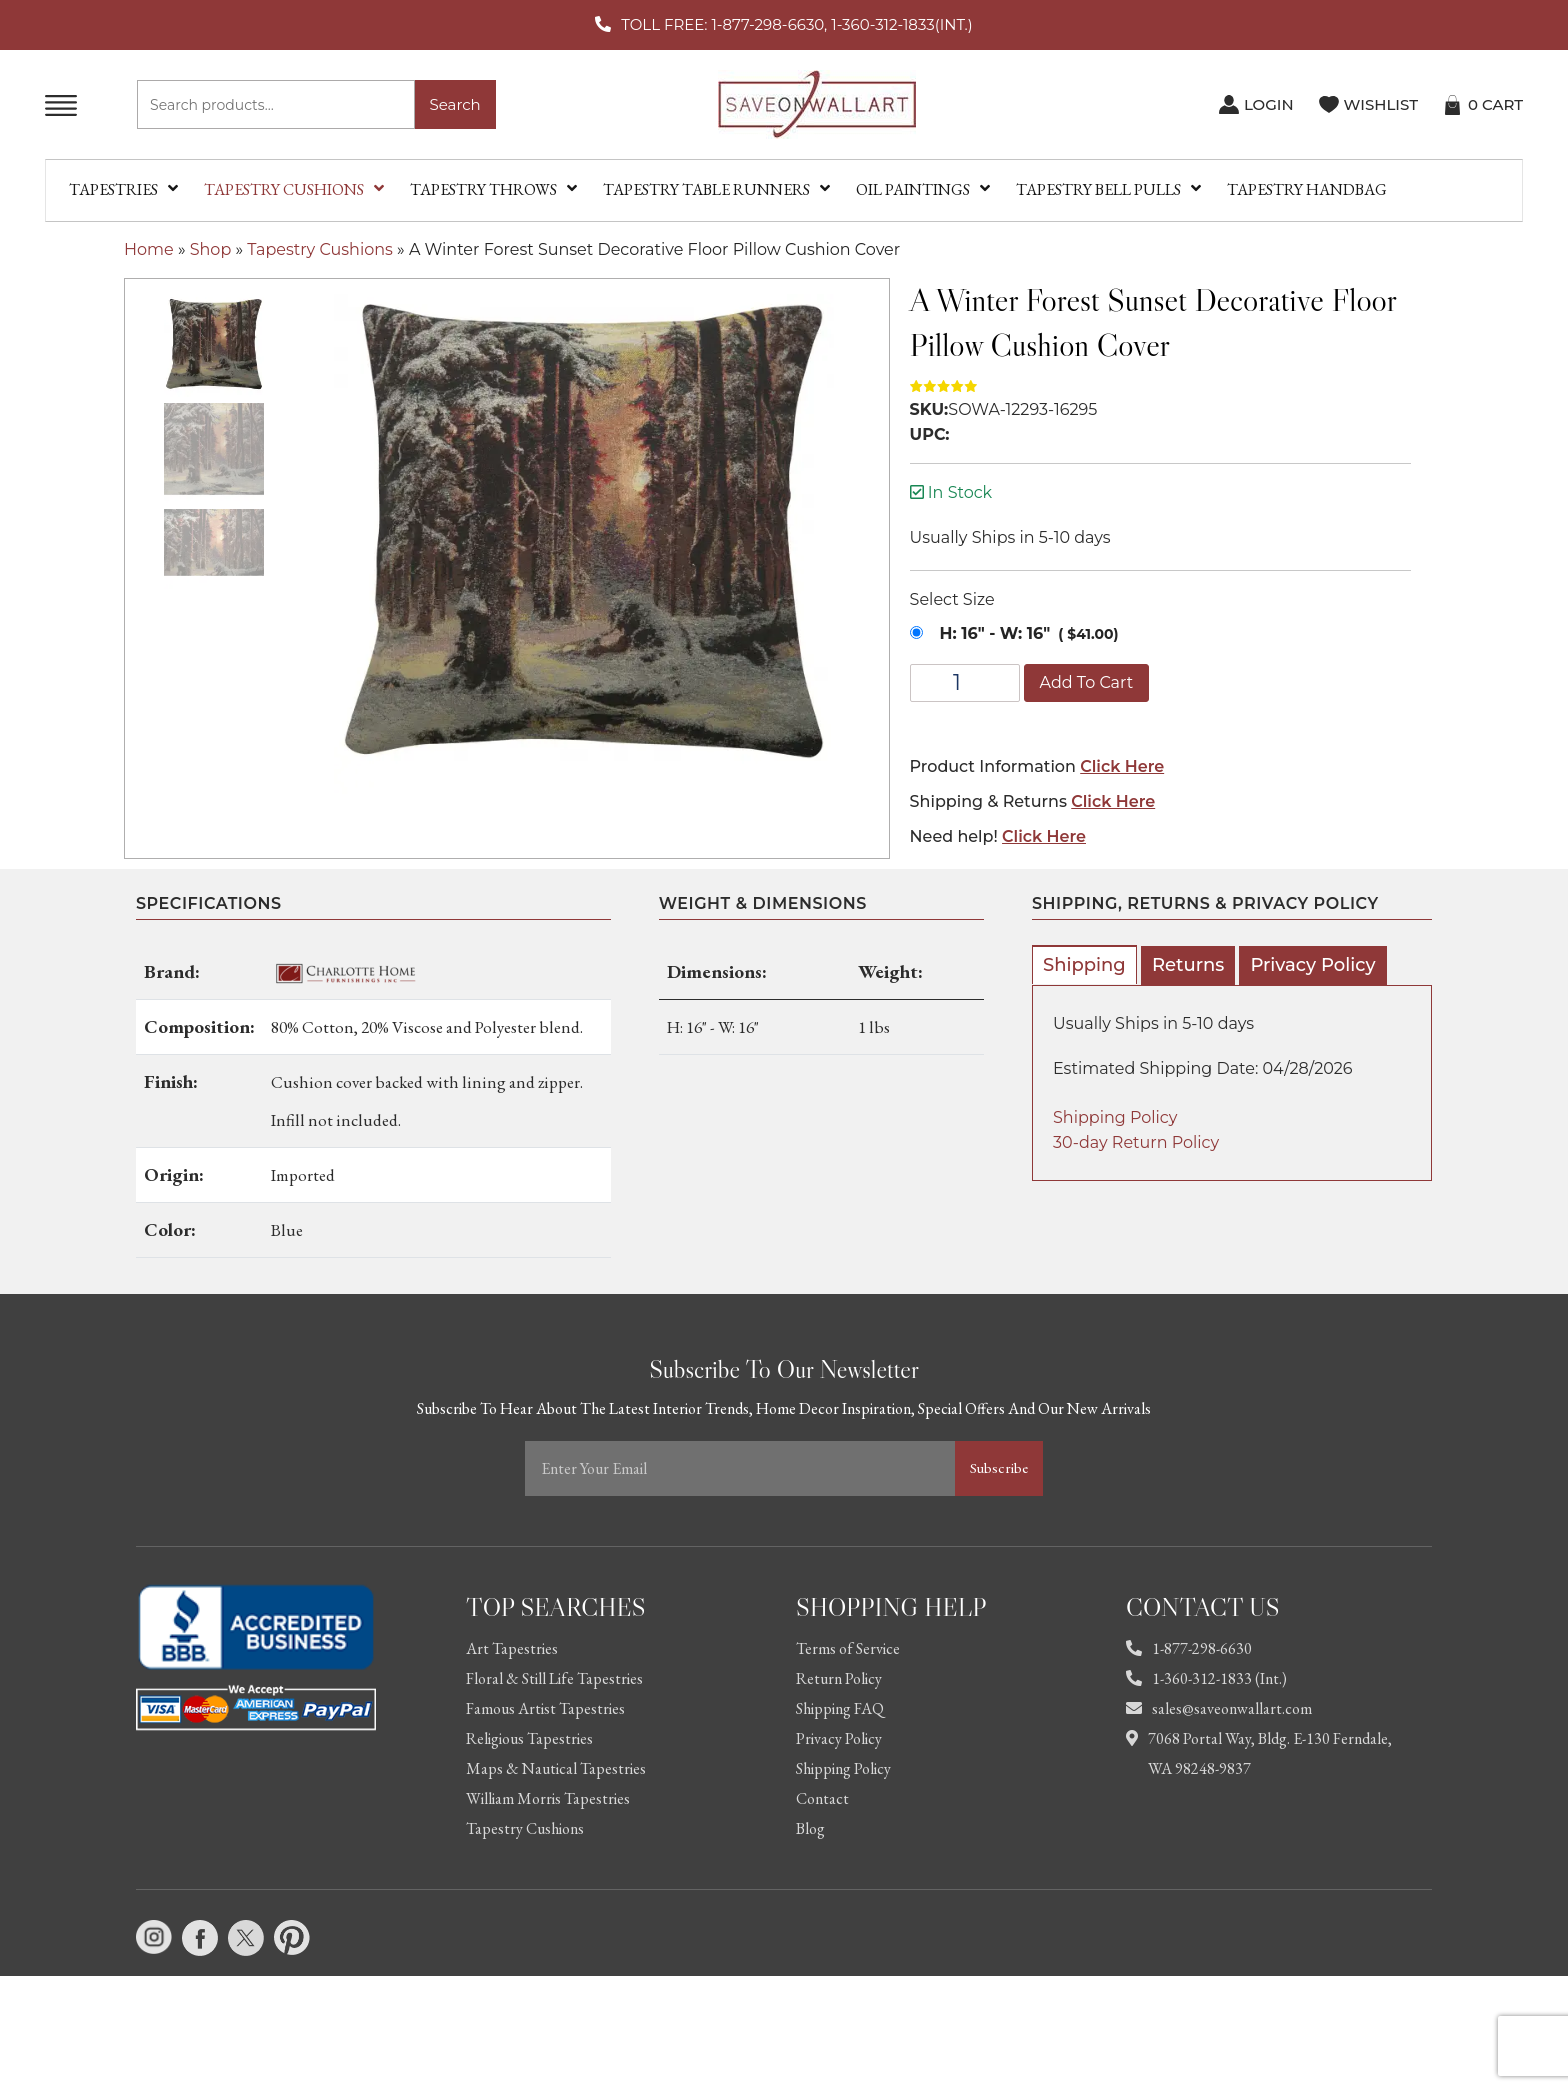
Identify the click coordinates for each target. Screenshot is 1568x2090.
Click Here (1122, 766)
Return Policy (839, 1678)
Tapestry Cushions (320, 249)
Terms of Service (848, 1648)
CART (1495, 104)
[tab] (1084, 964)
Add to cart (1087, 682)
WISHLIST (1381, 104)
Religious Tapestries (529, 1738)
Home (149, 249)
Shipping (1084, 965)
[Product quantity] (965, 683)
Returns (1188, 965)
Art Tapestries (512, 1648)
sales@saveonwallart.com (1219, 1708)
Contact (822, 1798)
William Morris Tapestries (548, 1798)
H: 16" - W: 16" (995, 633)
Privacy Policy (1312, 965)
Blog (810, 1828)
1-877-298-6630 (1189, 1648)
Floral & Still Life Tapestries (554, 1678)
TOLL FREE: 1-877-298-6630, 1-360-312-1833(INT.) (796, 24)
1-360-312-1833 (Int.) (1206, 1678)
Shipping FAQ (840, 1708)
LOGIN (1269, 104)
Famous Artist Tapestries (545, 1708)
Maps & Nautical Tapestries (556, 1768)
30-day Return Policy (1136, 1142)
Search (455, 104)
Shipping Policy (1115, 1117)
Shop (211, 249)
